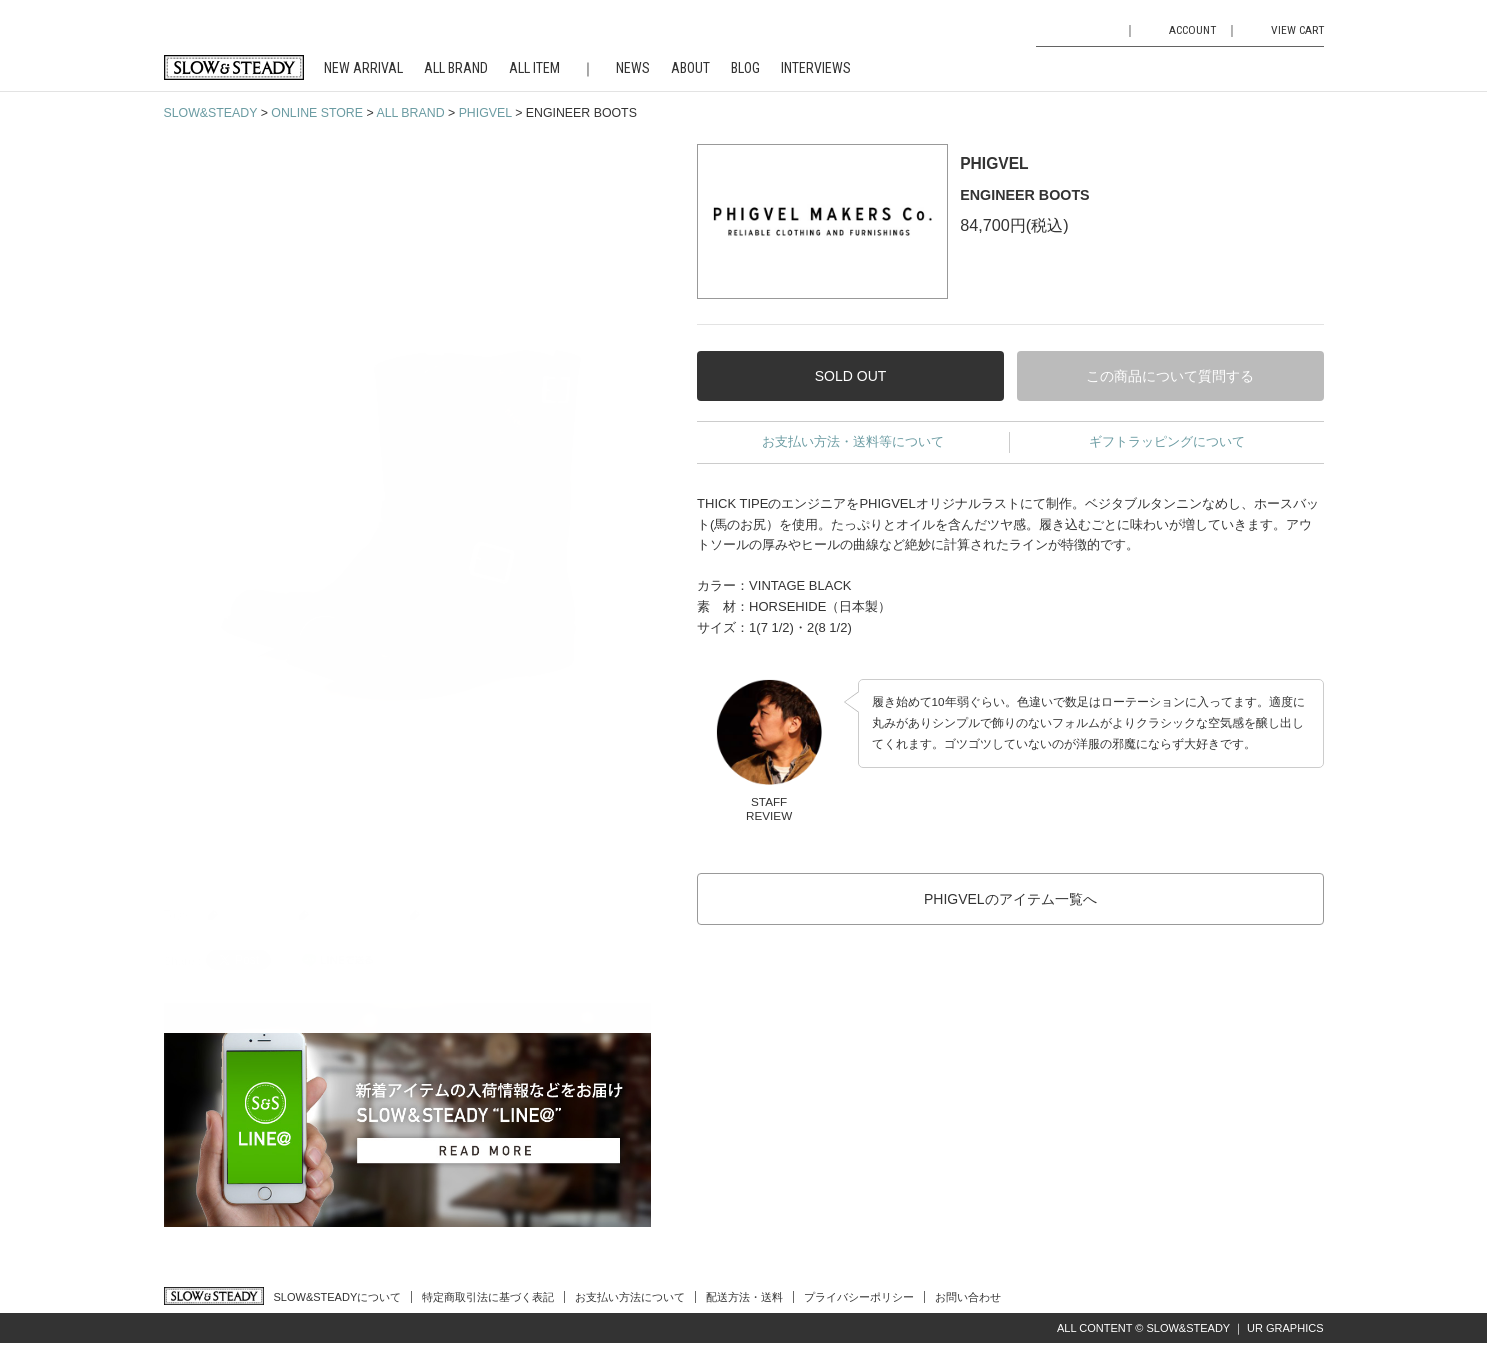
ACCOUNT (1192, 30)
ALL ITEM (534, 68)
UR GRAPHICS (1285, 1328)
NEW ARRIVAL (363, 68)
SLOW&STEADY (211, 113)
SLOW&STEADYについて (338, 1297)
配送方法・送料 (744, 1297)
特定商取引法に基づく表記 (488, 1297)
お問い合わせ (968, 1297)
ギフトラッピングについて (1167, 441)
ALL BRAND (456, 68)
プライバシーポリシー (859, 1297)
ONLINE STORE (317, 113)
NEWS (633, 68)
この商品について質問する (1170, 376)
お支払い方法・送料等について (853, 441)
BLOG (745, 68)
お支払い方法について (630, 1297)
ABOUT (690, 68)
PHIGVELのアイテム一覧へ (1010, 899)
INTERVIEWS (816, 68)
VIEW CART (1297, 30)
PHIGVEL (485, 113)
